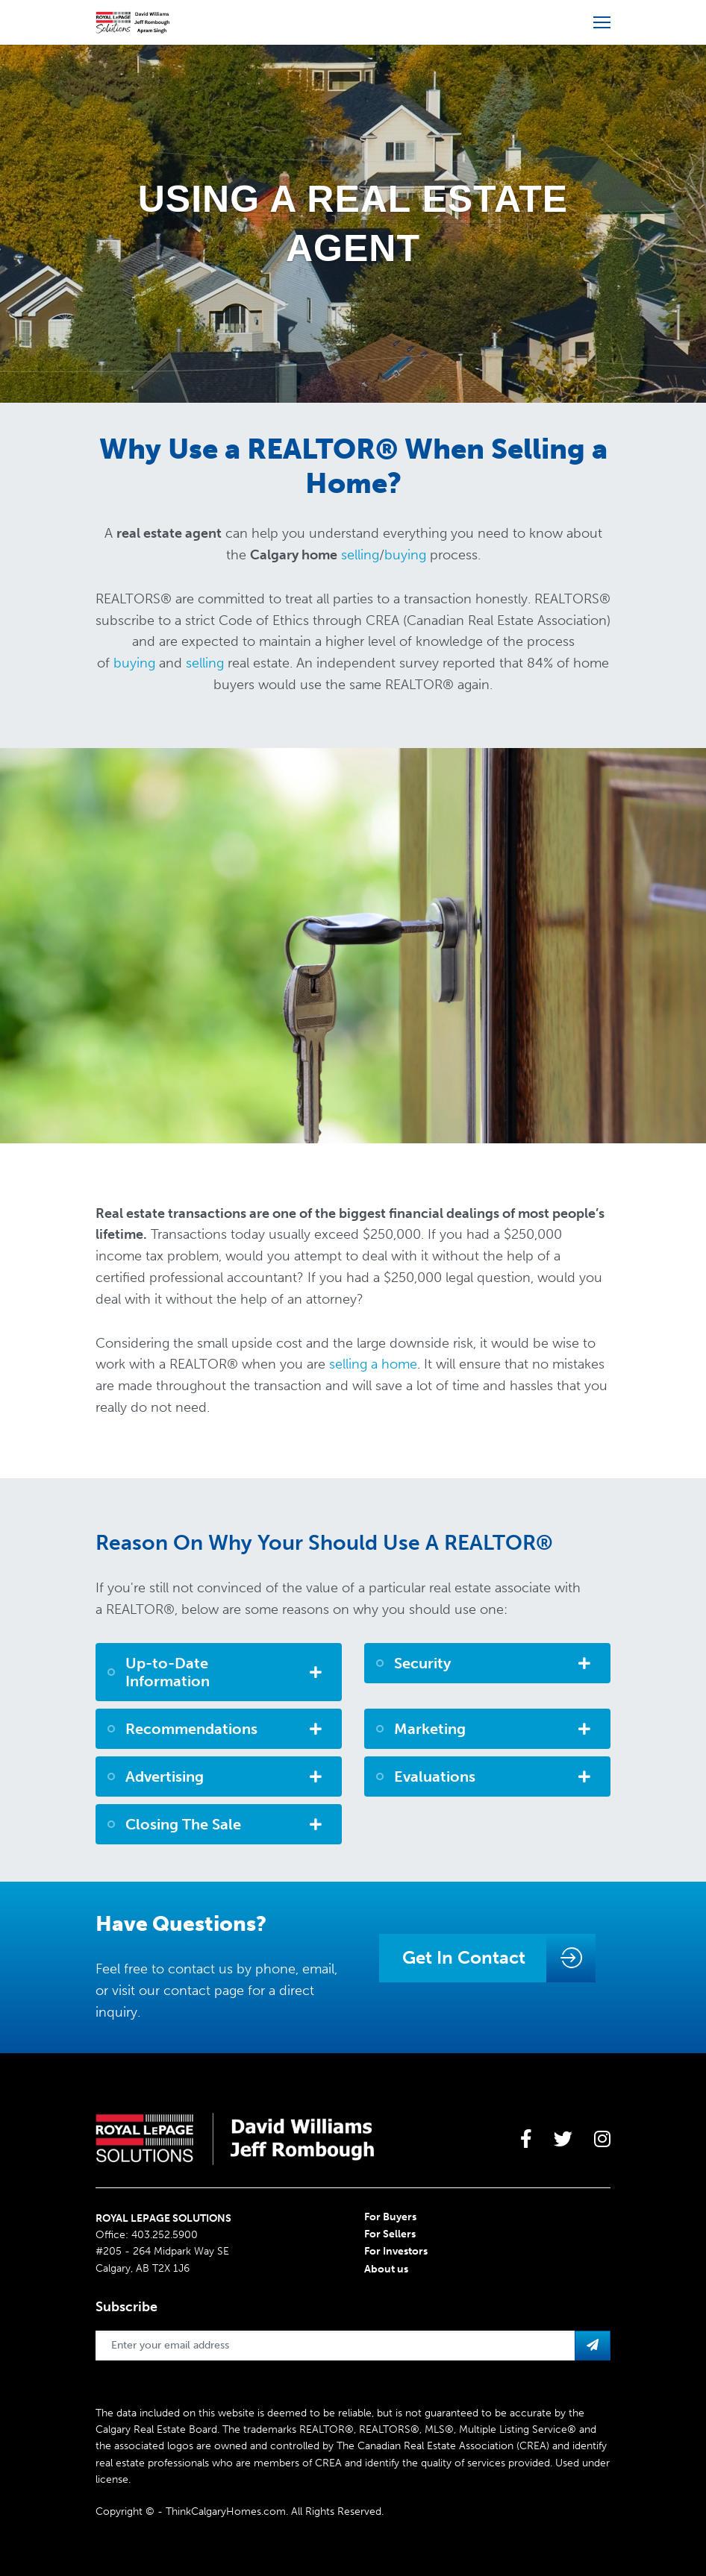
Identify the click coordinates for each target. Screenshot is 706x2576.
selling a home (373, 1364)
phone (275, 1969)
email (318, 1969)
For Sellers (390, 2234)
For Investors (396, 2251)
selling (360, 555)
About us (386, 2269)
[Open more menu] (601, 22)
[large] (526, 2139)
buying (405, 555)
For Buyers (390, 2217)
